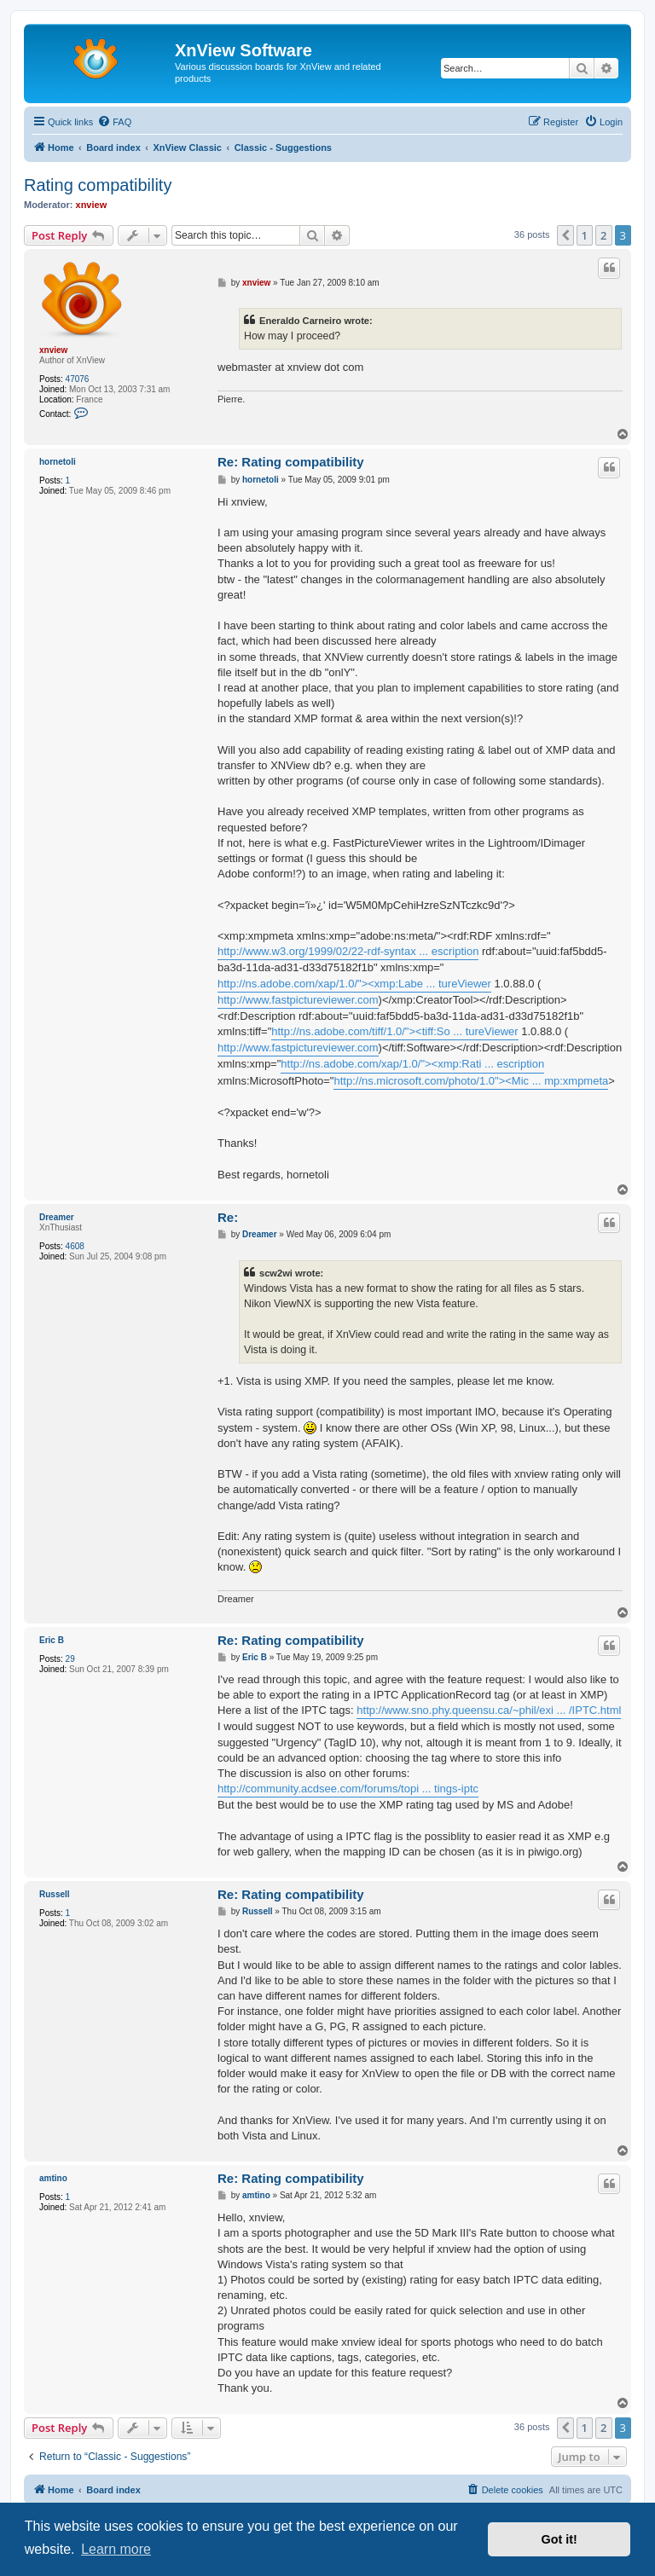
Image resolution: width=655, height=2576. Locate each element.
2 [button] (603, 235)
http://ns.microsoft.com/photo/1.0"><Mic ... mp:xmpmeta (470, 1080)
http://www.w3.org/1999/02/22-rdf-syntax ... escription (347, 951)
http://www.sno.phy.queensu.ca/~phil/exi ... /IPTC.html (488, 1710)
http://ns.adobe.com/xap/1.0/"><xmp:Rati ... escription (412, 1063)
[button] (565, 235)
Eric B (51, 1640)
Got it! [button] (559, 2539)
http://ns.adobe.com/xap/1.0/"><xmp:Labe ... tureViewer (354, 983)
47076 (78, 379)
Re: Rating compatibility (290, 461)
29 (70, 1659)
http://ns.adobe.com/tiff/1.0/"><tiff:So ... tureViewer (394, 1031)
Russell (54, 1894)
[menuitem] (114, 122)
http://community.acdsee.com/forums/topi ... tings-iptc (347, 1788)
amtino (53, 2178)
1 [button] (585, 235)
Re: (227, 1217)
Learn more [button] (116, 2549)
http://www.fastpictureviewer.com (298, 999)
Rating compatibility (97, 185)
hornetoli (57, 461)
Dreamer (56, 1217)
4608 (75, 1246)
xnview (91, 205)
